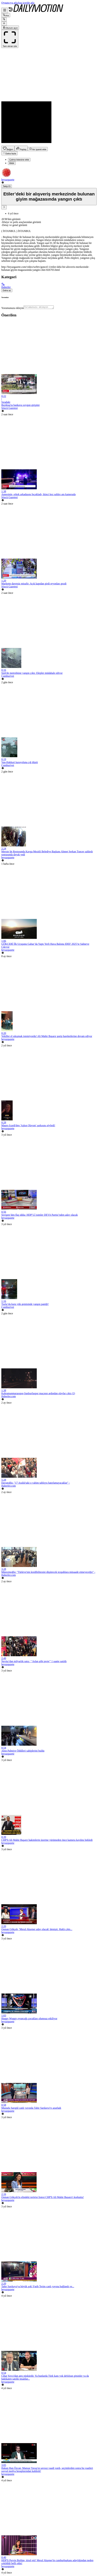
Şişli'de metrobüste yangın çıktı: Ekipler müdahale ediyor (32, 673)
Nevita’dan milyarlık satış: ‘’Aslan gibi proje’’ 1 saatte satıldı (34, 1661)
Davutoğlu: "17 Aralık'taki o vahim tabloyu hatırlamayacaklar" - (35, 1483)
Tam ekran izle (10, 38)
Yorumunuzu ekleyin (12, 308)
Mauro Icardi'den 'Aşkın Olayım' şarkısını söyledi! (28, 1126)
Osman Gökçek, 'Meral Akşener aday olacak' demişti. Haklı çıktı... (36, 1929)
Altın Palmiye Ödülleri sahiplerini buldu (22, 1751)
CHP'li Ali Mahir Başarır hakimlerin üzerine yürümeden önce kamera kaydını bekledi (47, 1840)
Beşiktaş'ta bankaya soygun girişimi (20, 405)
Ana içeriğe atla (25, 2)
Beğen (8, 148)
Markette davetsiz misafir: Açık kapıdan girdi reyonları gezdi (33, 584)
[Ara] (4, 19)
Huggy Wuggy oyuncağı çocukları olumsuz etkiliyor (29, 2019)
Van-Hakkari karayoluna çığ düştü (19, 762)
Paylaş (21, 148)
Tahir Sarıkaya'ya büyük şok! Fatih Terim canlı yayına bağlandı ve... (37, 2287)
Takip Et (6, 186)
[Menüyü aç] (4, 10)
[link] (49, 179)
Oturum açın (10, 27)
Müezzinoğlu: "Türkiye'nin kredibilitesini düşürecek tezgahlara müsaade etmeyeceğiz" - (48, 1572)
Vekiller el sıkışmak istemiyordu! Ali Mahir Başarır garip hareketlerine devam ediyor (46, 1036)
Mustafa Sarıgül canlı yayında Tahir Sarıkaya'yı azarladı (31, 2108)
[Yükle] (4, 23)
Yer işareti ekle (37, 149)
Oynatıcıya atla (9, 2)
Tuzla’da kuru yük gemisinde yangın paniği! (25, 1304)
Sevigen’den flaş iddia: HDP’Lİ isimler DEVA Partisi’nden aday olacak (39, 1215)
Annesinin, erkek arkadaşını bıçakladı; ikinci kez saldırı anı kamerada (38, 494)
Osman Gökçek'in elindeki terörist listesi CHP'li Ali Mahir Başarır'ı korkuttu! (42, 2197)
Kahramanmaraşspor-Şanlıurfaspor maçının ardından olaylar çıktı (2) (38, 1393)
